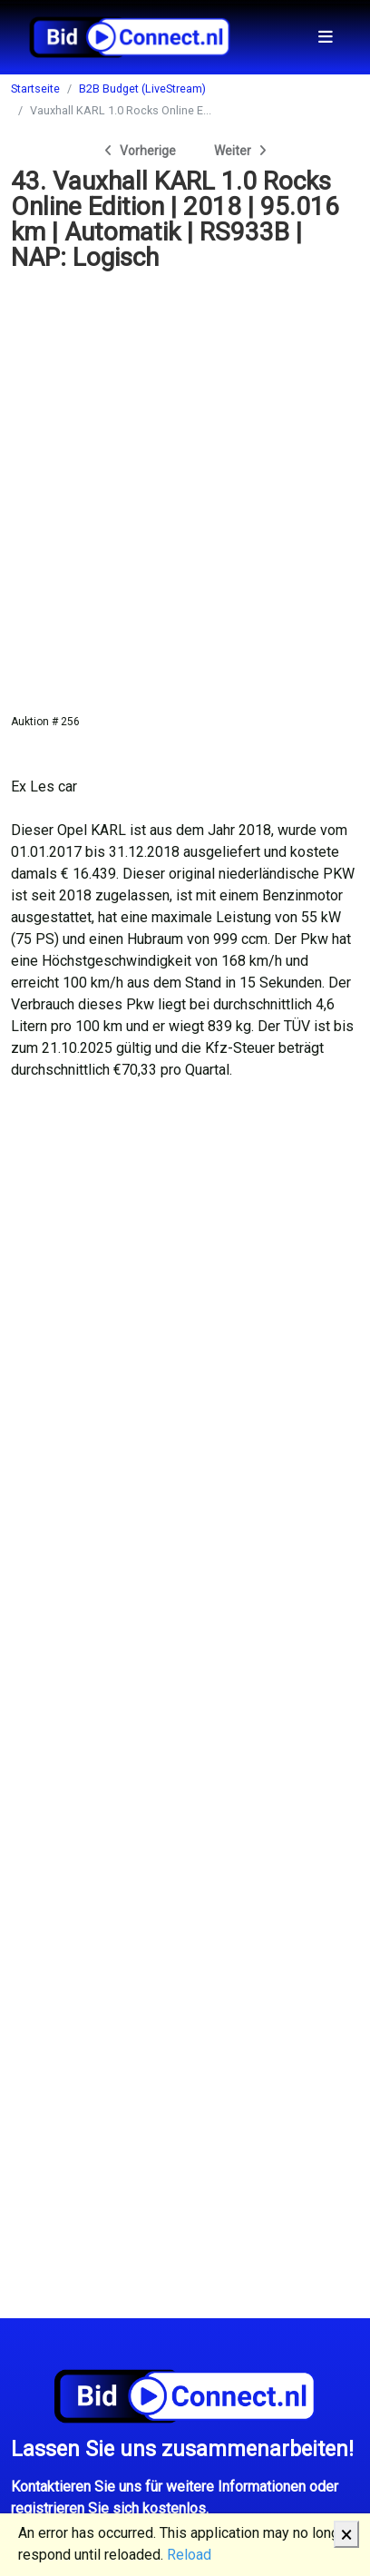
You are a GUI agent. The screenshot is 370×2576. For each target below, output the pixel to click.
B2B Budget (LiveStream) (142, 88)
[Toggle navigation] (326, 37)
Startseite (35, 88)
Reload (189, 2554)
